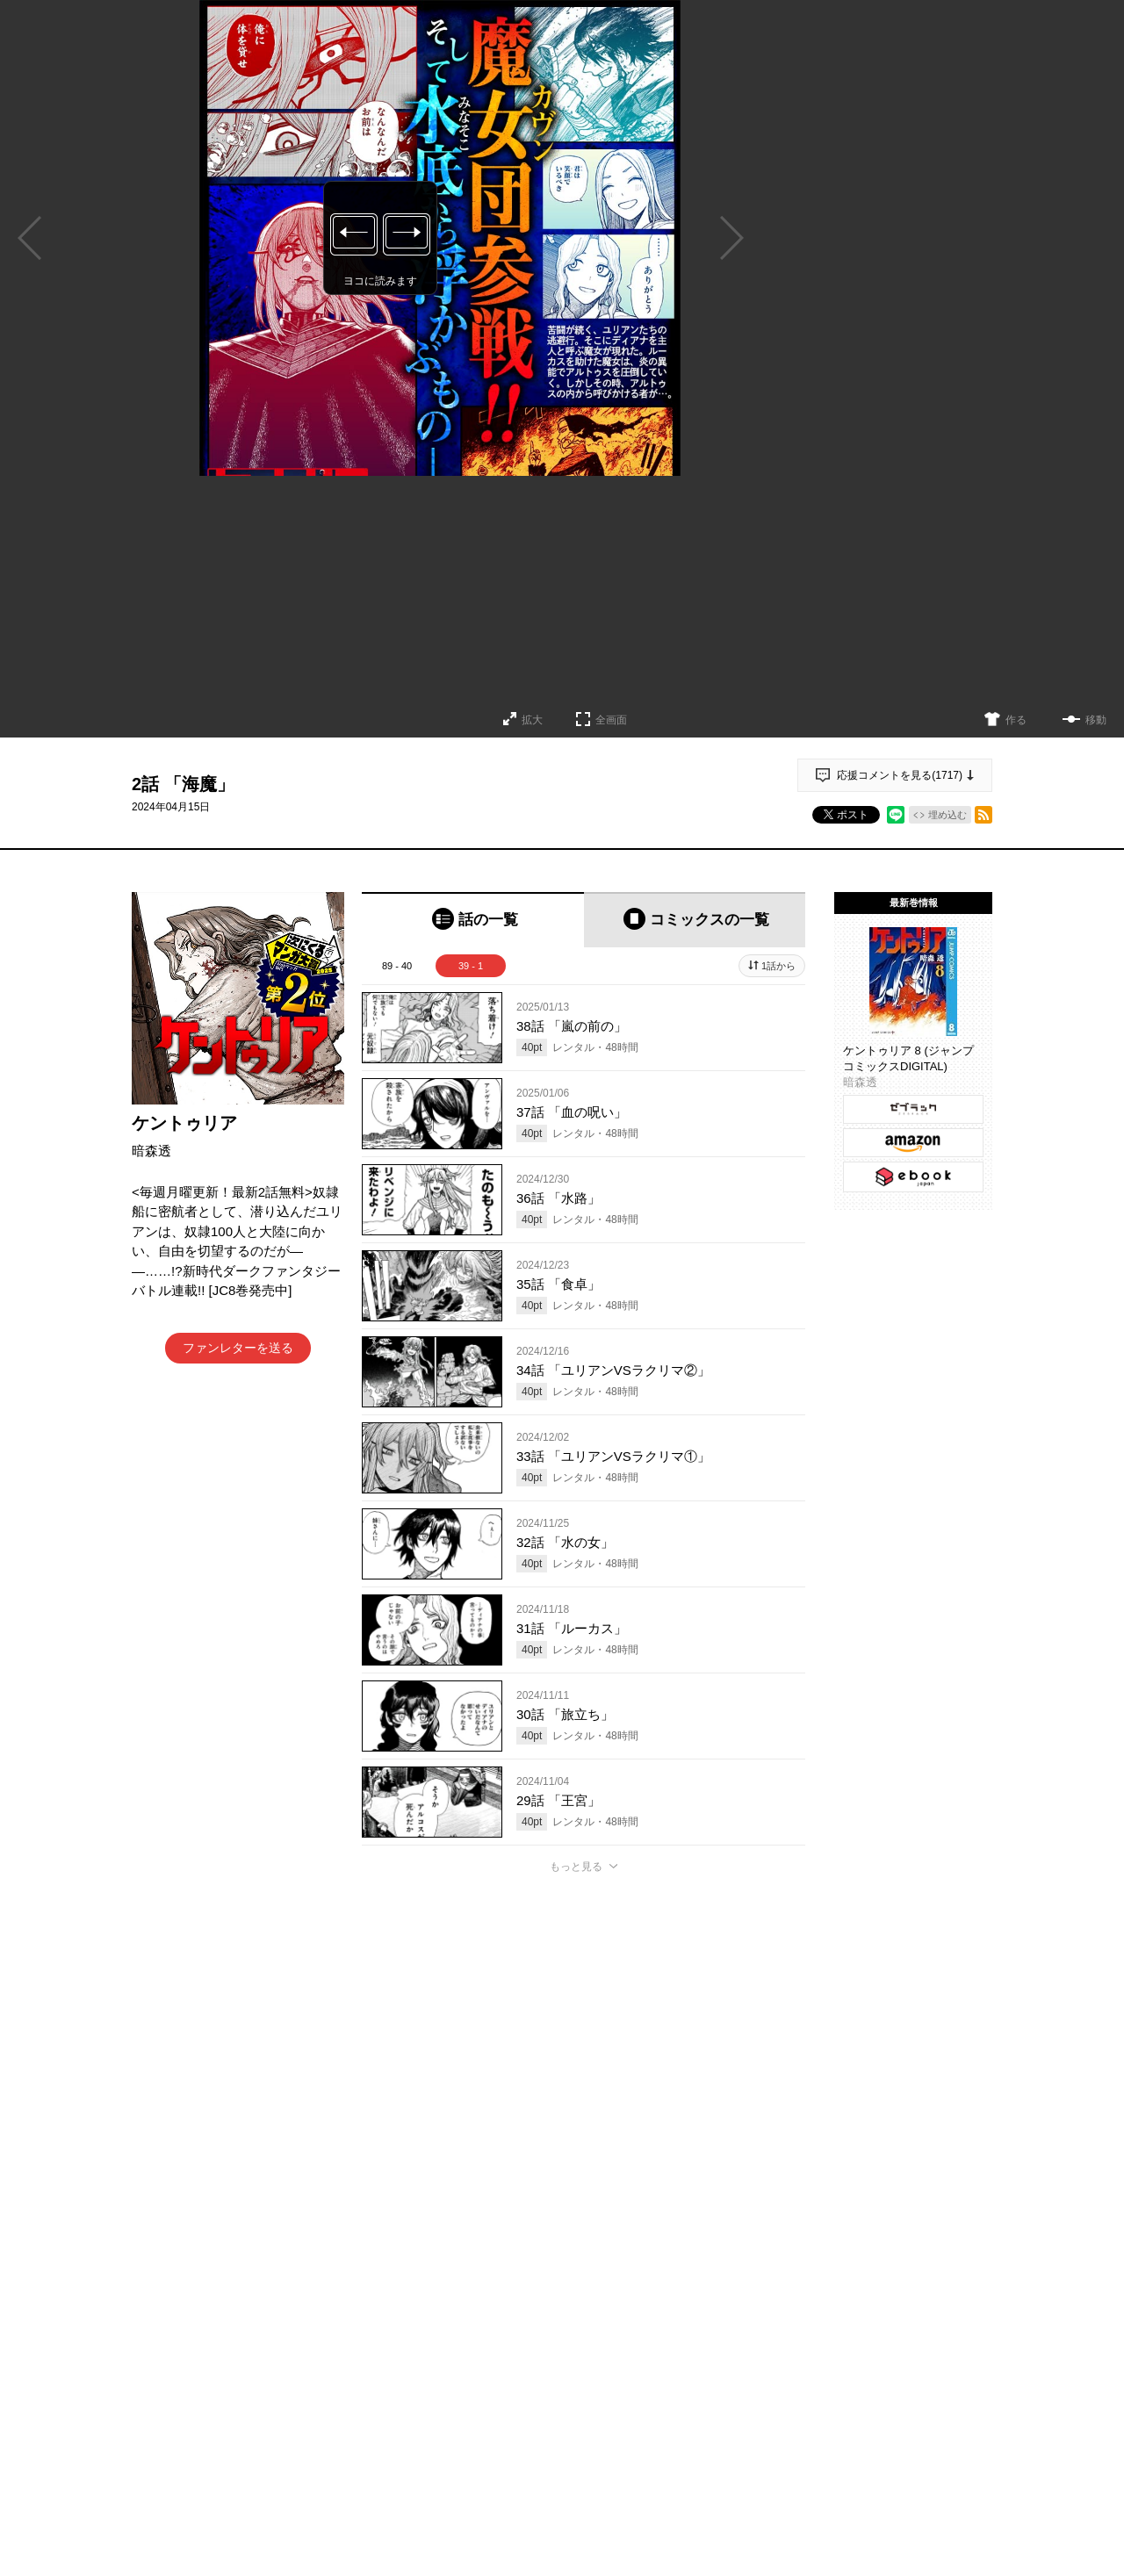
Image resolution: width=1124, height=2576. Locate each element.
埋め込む (947, 814)
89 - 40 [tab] (397, 966)
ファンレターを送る (238, 1348)
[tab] (473, 919)
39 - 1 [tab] (470, 966)
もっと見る (576, 1866)
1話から (778, 966)
